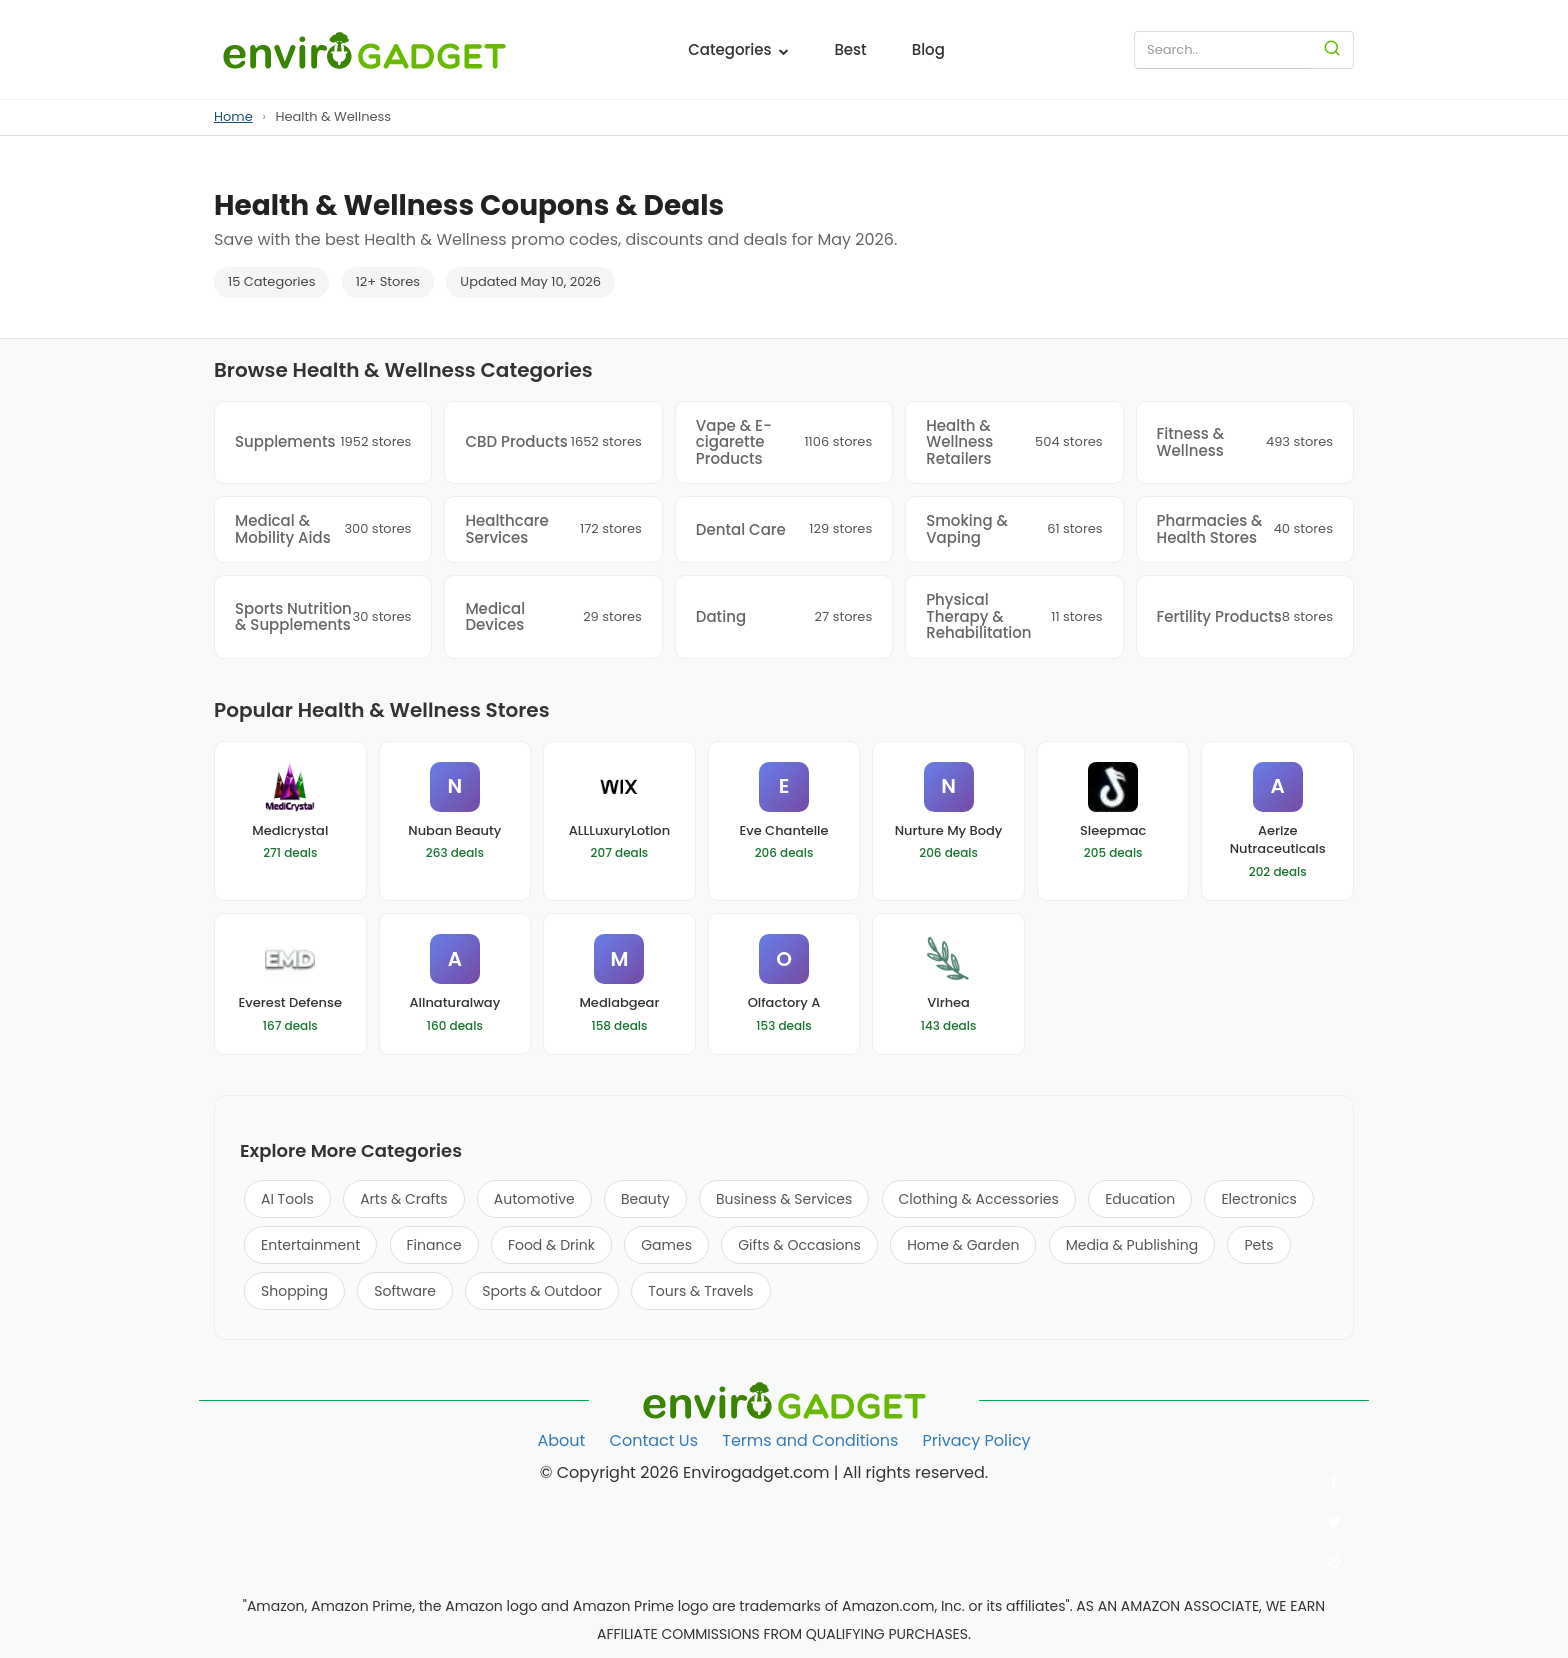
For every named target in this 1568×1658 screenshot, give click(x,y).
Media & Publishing (1132, 1245)
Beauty (645, 1199)
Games (666, 1245)
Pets (1258, 1245)
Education (1140, 1199)
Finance (434, 1245)
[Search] (1332, 50)
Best (850, 49)
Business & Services (784, 1199)
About (561, 1440)
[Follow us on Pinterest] (1334, 1562)
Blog (928, 49)
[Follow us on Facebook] (1334, 1482)
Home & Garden (963, 1245)
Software (405, 1291)
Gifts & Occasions (799, 1245)
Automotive (534, 1199)
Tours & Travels (700, 1291)
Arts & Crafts (403, 1199)
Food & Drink (551, 1245)
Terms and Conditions (810, 1440)
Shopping (294, 1291)
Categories (738, 49)
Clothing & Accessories (979, 1199)
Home (233, 116)
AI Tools (287, 1199)
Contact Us (654, 1440)
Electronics (1258, 1199)
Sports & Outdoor (542, 1291)
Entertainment (310, 1245)
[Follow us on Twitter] (1334, 1522)
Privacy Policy (977, 1440)
